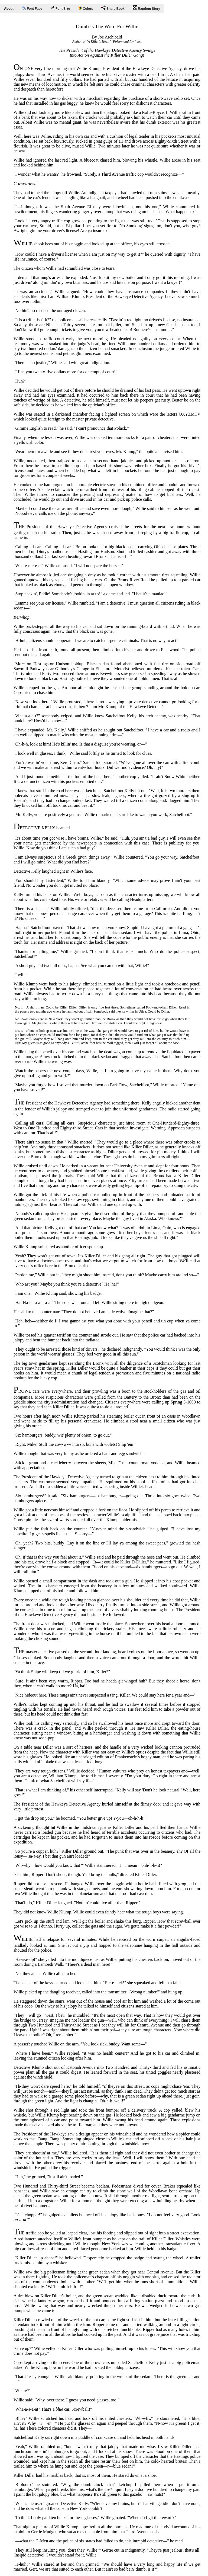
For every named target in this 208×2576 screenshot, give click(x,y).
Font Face (32, 8)
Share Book (113, 8)
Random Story (146, 8)
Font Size (60, 8)
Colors (85, 8)
